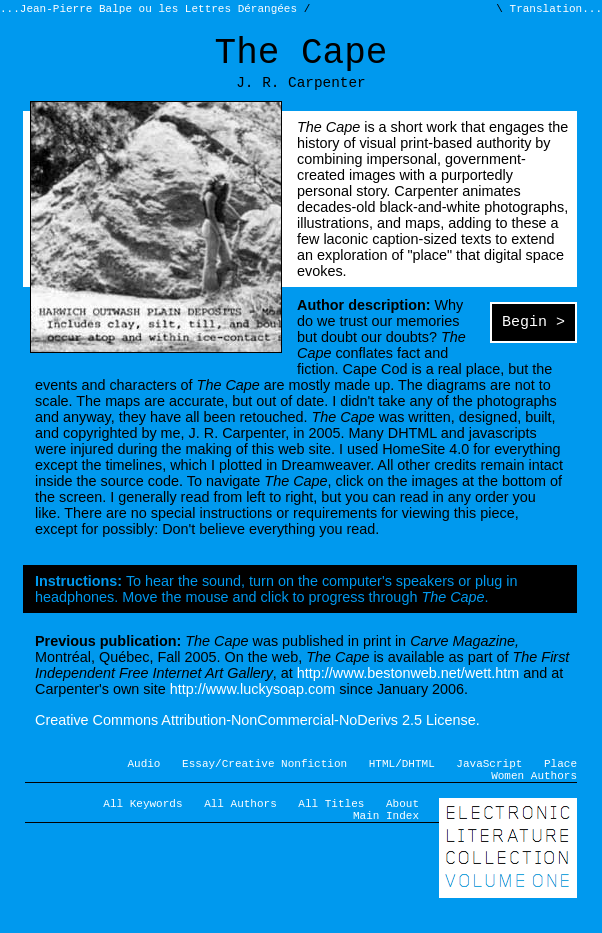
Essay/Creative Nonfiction (264, 779)
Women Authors (534, 794)
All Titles (331, 825)
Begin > (533, 338)
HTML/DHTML (402, 779)
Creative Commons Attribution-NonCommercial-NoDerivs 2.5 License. (257, 734)
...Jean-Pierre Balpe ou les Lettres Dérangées (152, 10)
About (402, 825)
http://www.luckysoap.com (253, 703)
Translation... (552, 10)
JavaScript (489, 779)
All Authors (240, 825)
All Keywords (142, 825)
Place (560, 779)
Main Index (386, 840)
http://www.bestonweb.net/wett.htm (408, 687)
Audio (144, 779)
